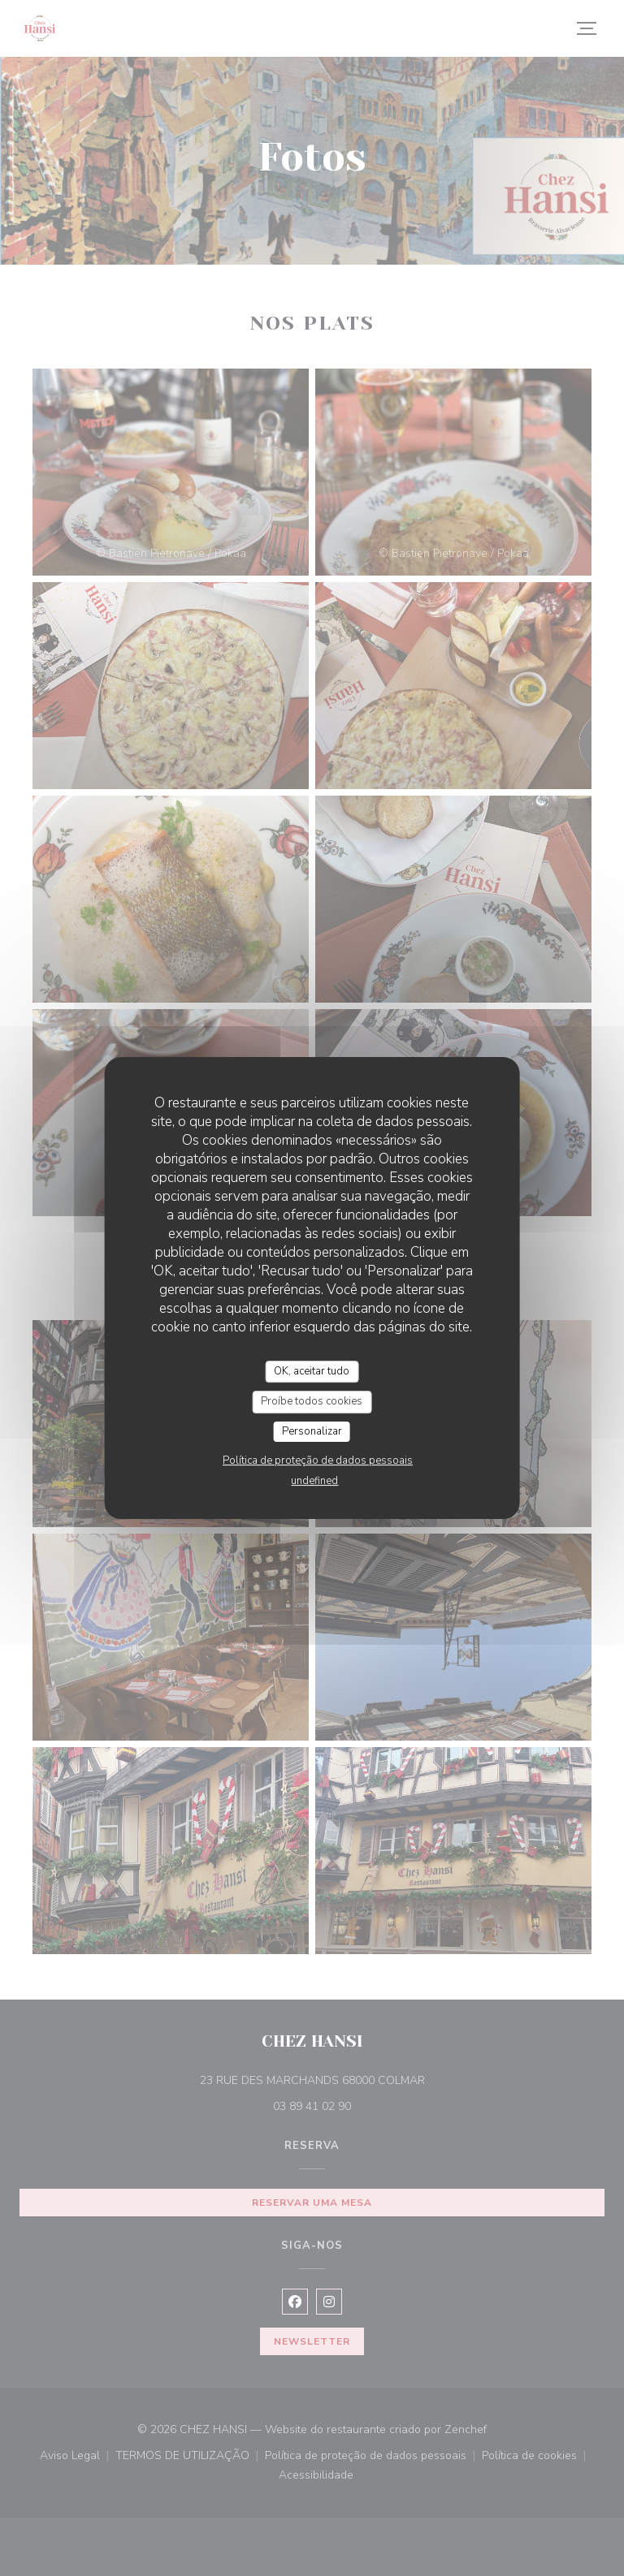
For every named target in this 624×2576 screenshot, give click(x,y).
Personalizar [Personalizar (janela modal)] (312, 1431)
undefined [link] (314, 1481)
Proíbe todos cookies (311, 1401)
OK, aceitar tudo (311, 1371)
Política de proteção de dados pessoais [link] (318, 1460)
